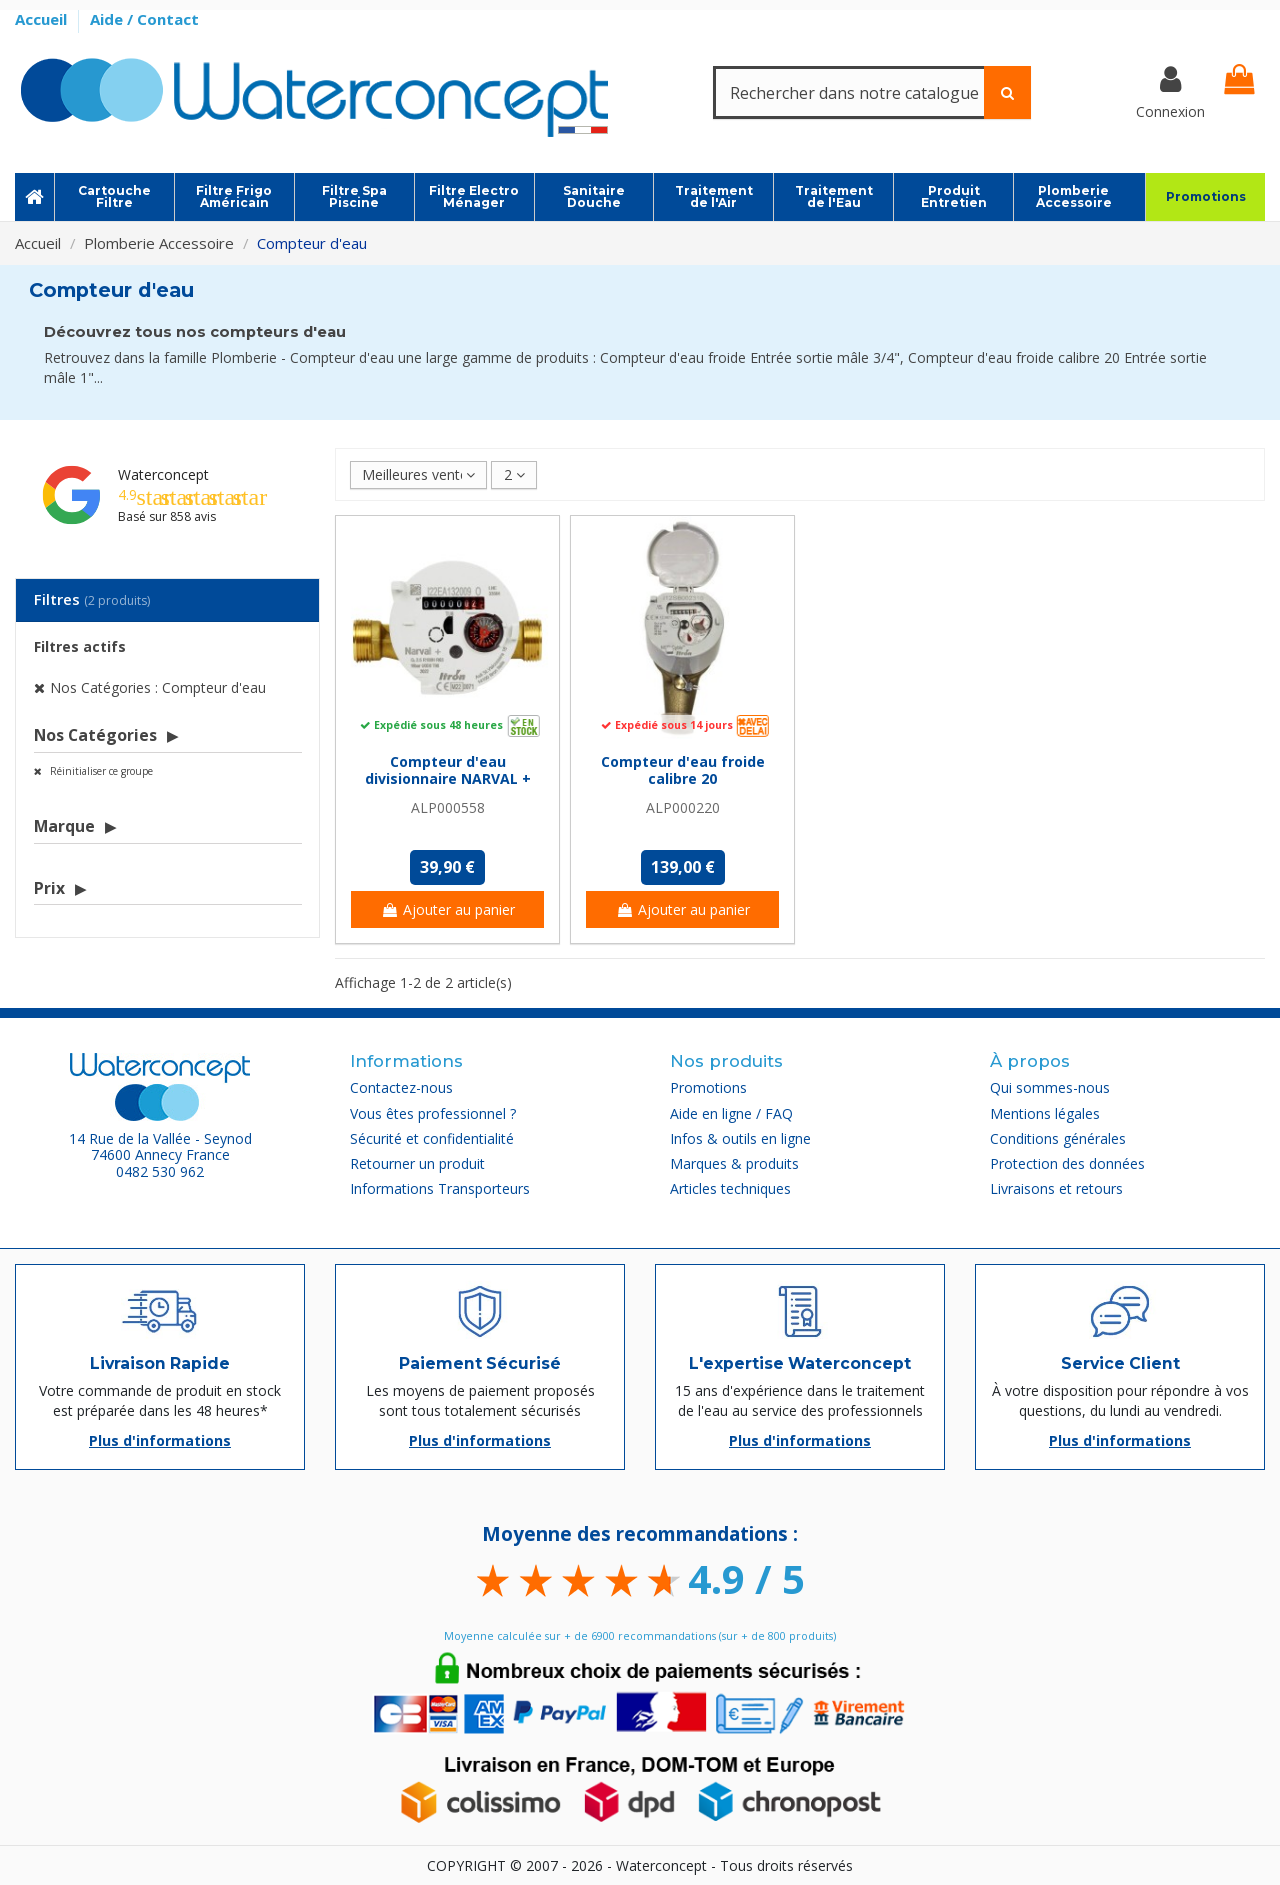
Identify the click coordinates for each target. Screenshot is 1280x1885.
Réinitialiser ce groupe (100, 771)
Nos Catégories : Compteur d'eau (158, 687)
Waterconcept (163, 474)
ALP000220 (683, 807)
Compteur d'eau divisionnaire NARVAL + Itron (448, 778)
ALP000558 (448, 807)
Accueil (43, 19)
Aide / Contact (144, 19)
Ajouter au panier (448, 909)
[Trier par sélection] (418, 475)
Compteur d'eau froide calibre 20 (683, 770)
